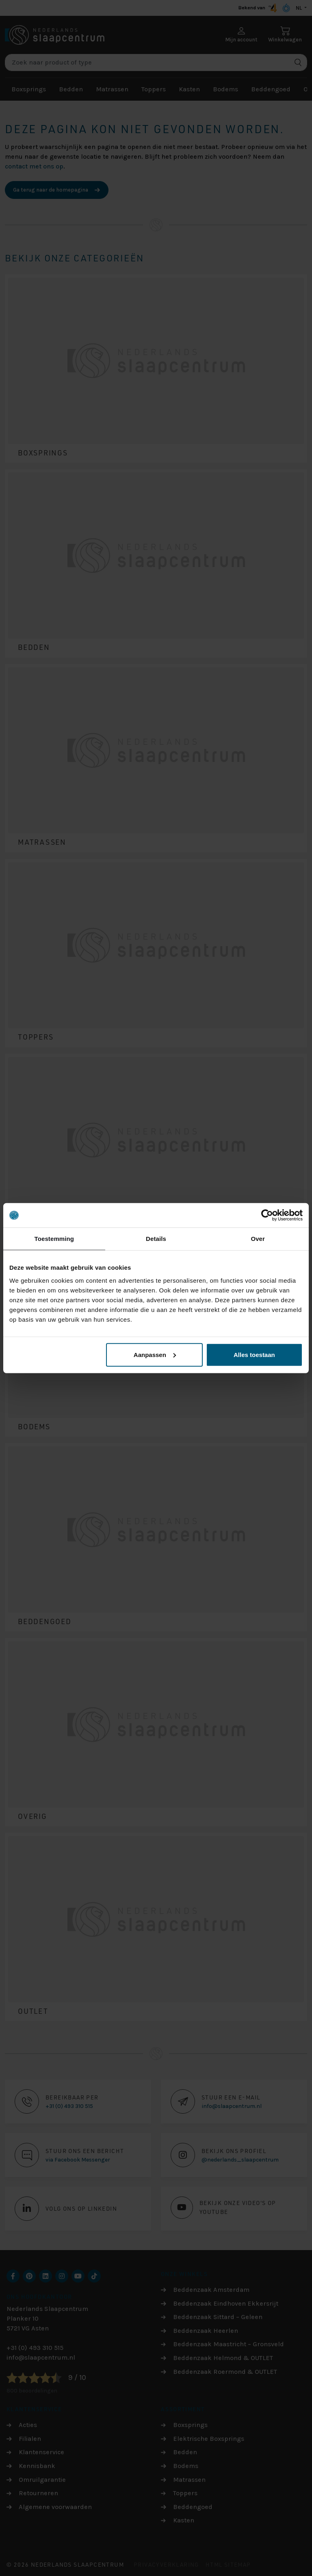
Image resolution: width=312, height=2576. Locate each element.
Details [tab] (156, 1238)
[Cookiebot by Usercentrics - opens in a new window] (267, 1215)
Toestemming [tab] (54, 1238)
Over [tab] (258, 1238)
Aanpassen (155, 1354)
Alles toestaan (254, 1354)
